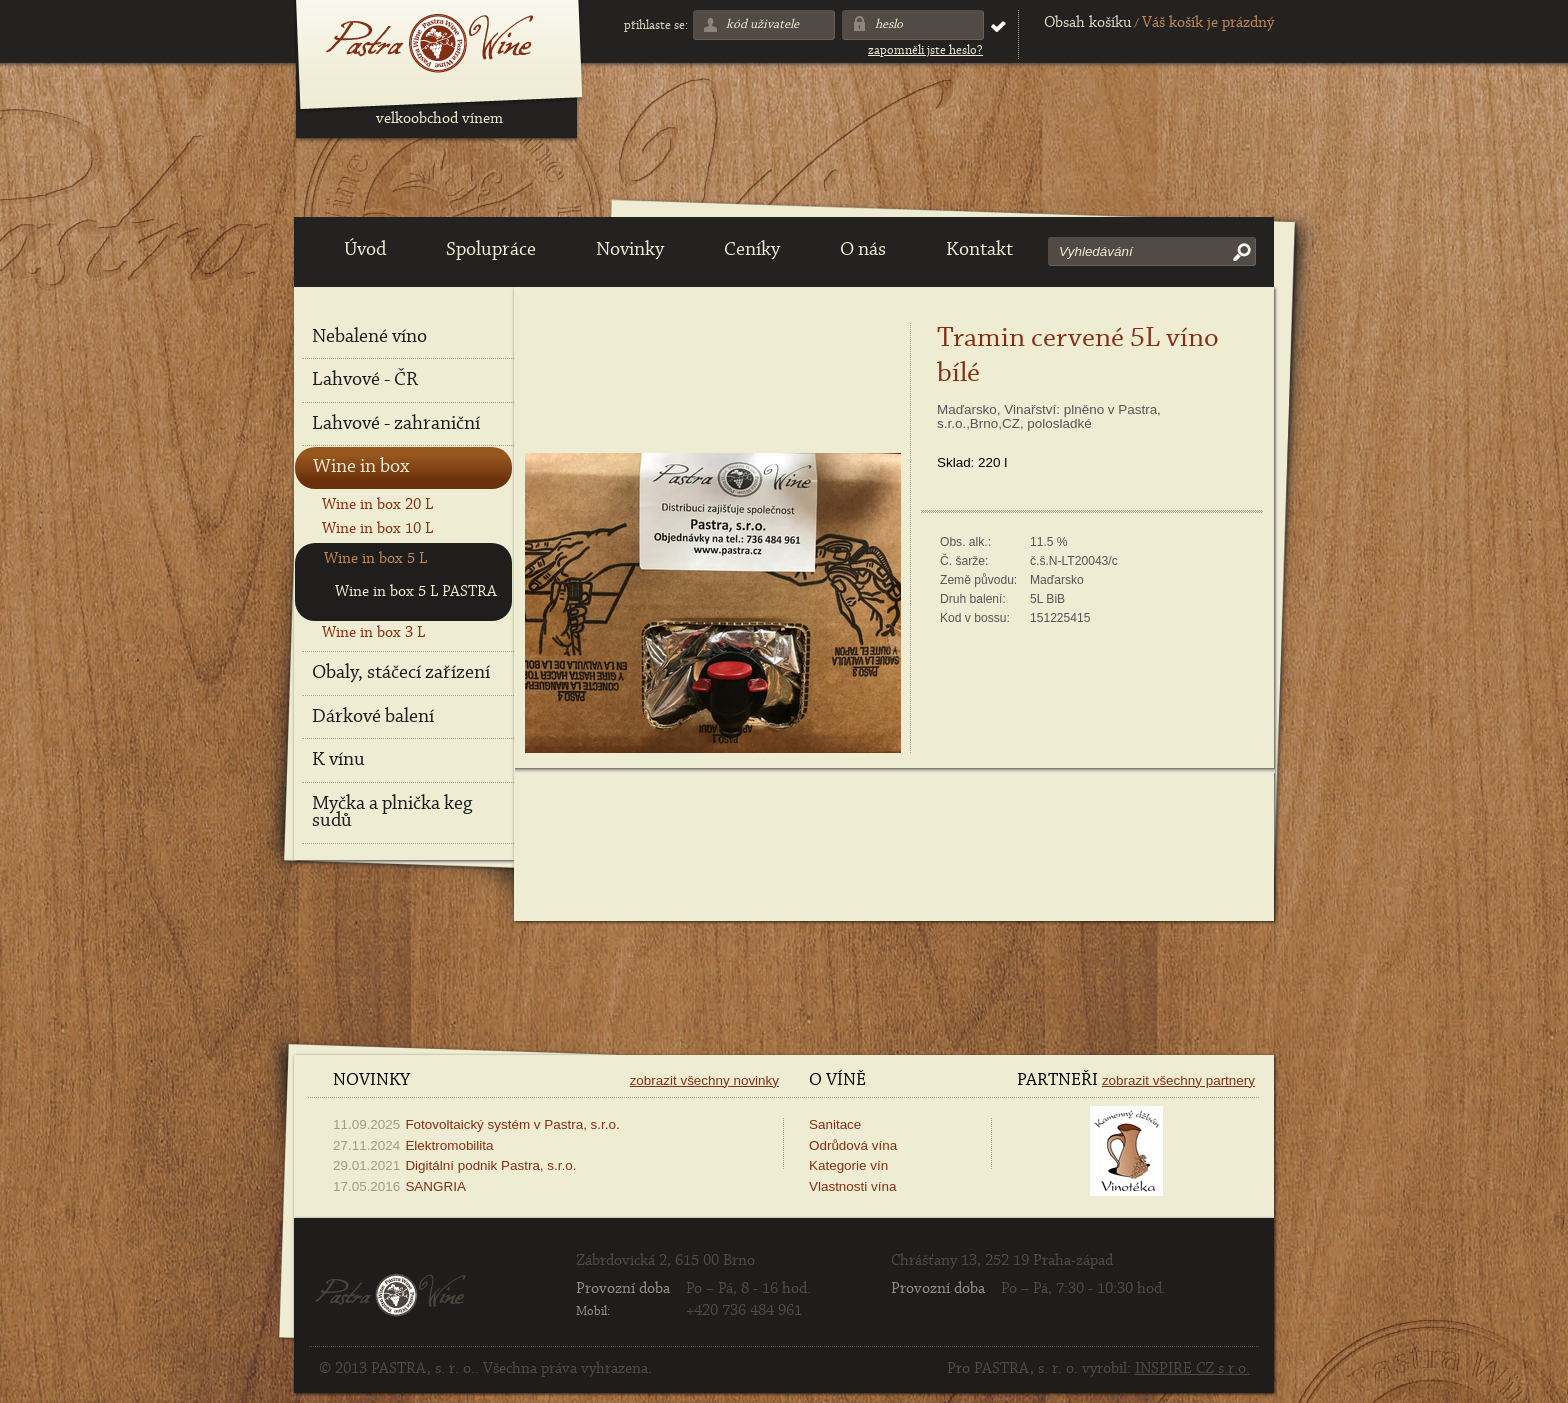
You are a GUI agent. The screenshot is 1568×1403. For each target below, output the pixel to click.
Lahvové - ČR (365, 380)
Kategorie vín (848, 1165)
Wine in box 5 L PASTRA (416, 592)
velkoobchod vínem (439, 119)
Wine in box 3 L (373, 633)
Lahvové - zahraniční (396, 424)
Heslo (889, 24)
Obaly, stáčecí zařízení (401, 673)
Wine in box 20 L (377, 505)
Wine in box (361, 467)
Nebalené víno (369, 337)
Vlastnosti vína (852, 1186)
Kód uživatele (762, 24)
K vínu (338, 760)
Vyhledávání (1096, 251)
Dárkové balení (373, 717)
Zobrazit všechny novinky (704, 1080)
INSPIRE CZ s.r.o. (1192, 1369)
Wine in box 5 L (375, 559)
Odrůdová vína (853, 1145)
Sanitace (835, 1124)
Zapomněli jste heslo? (925, 50)
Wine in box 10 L (377, 529)
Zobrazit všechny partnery (1178, 1080)
